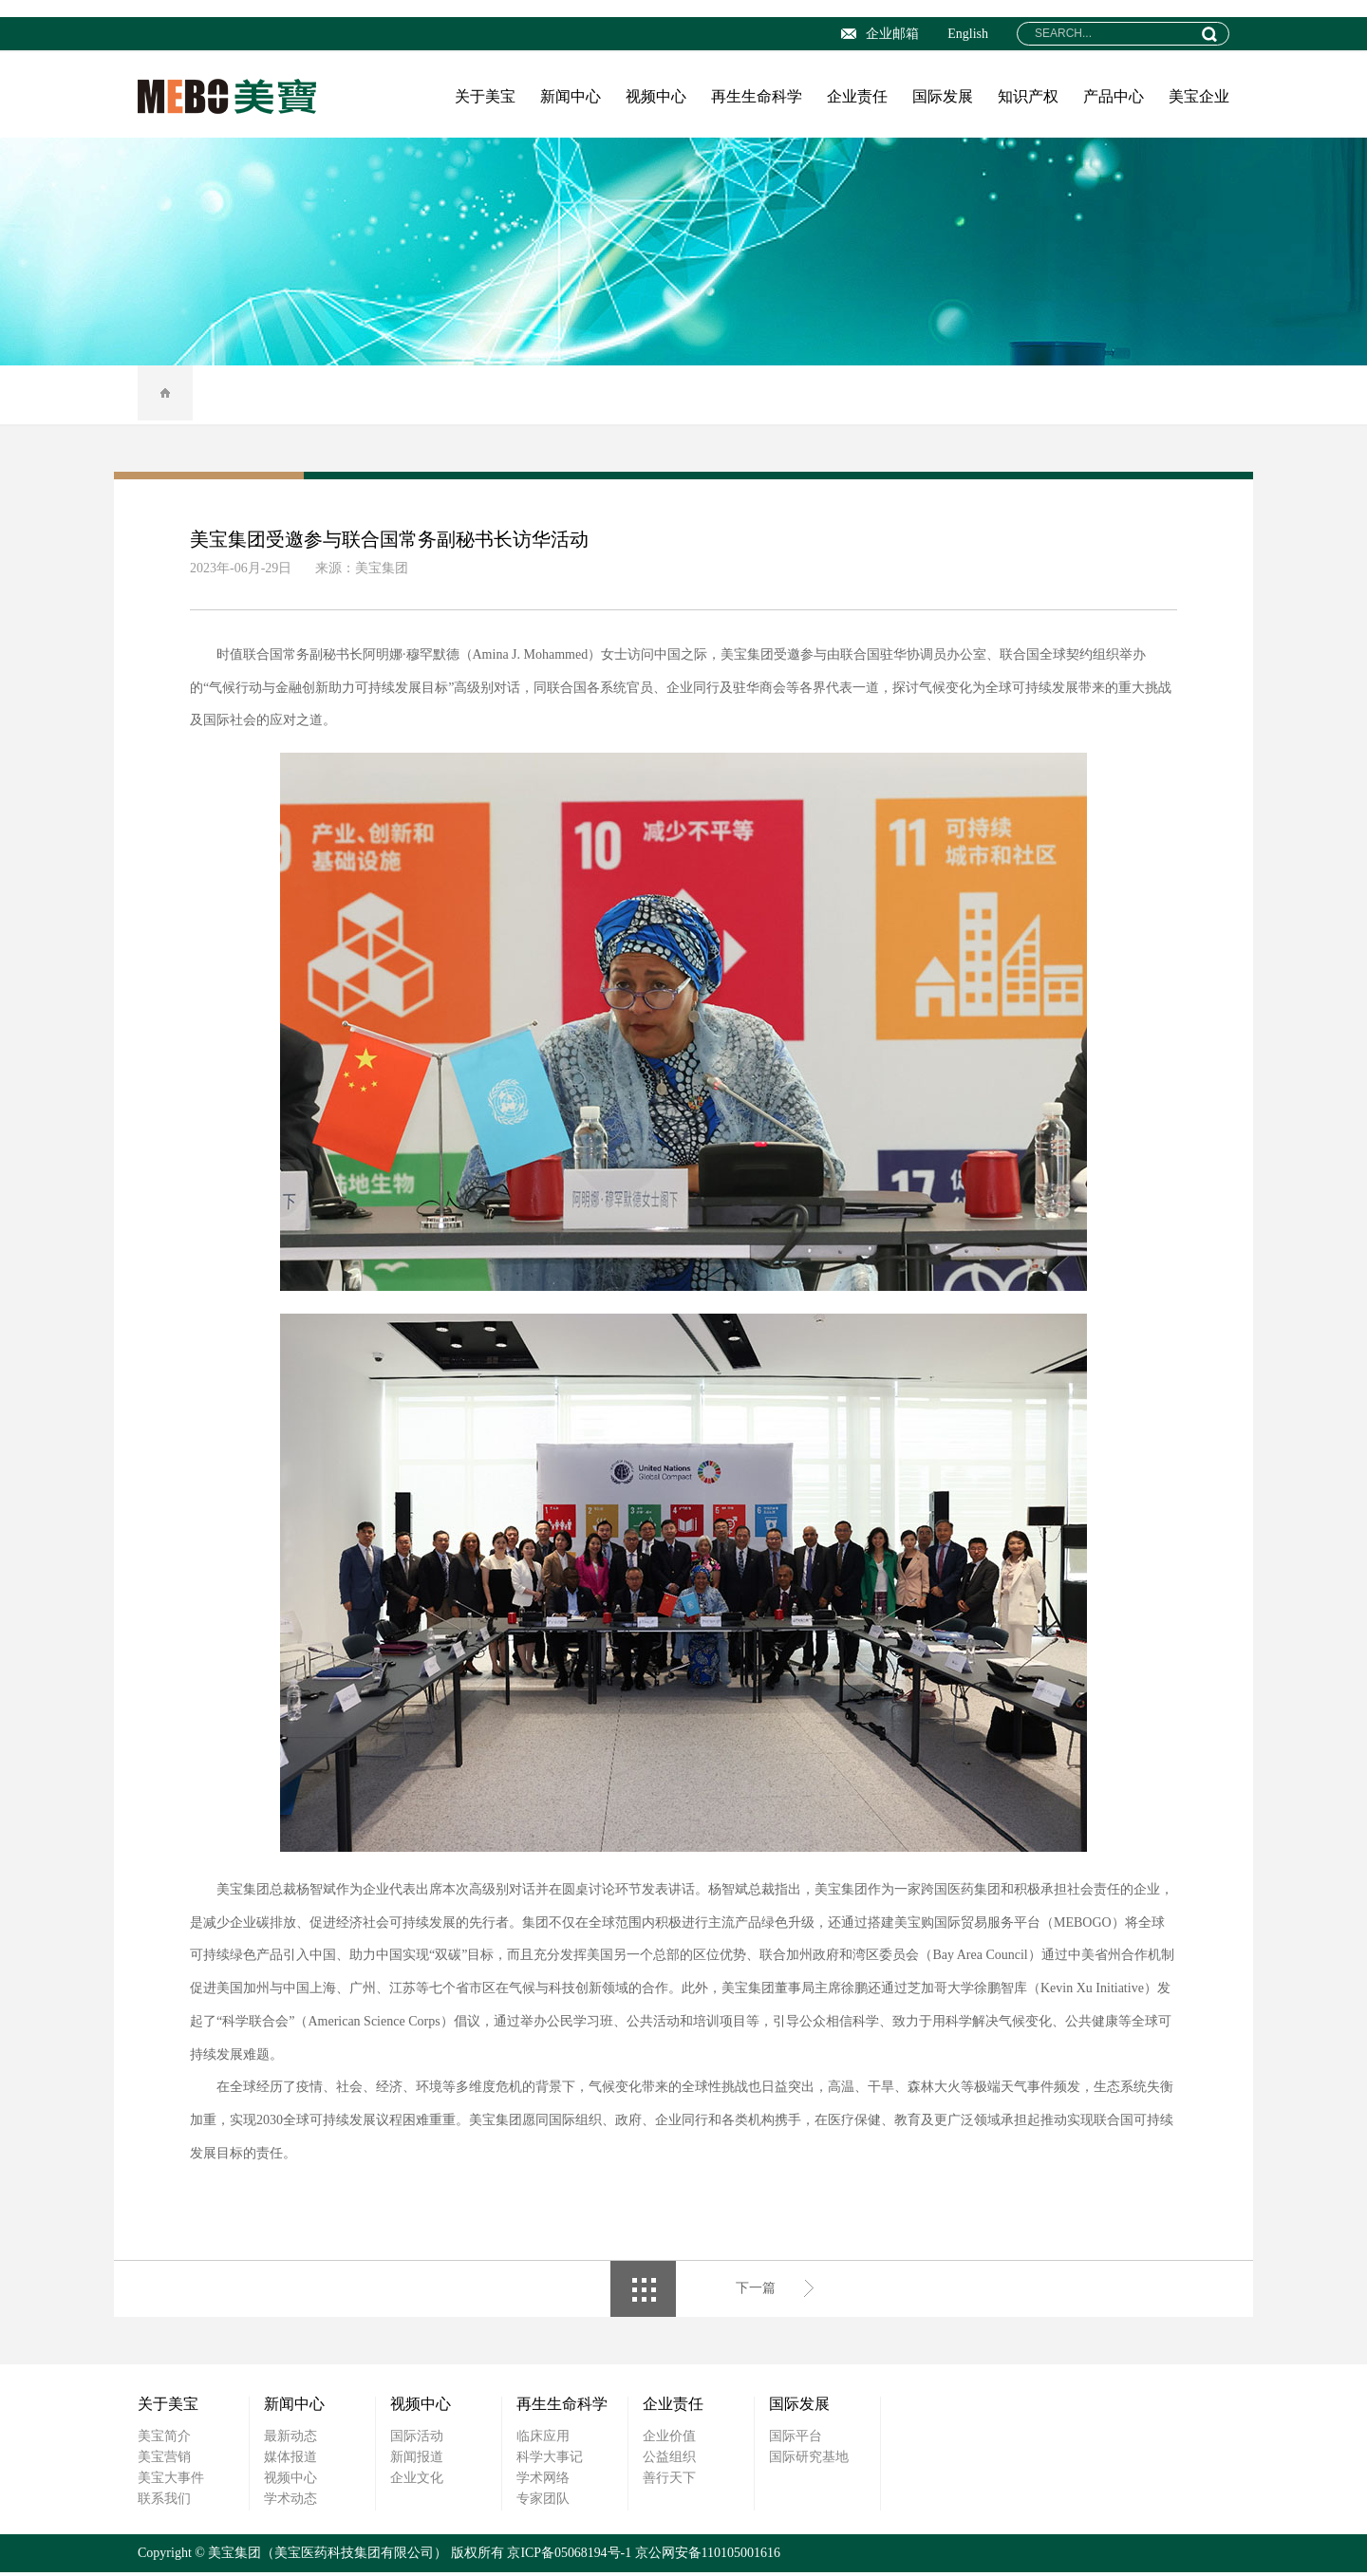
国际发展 (942, 96)
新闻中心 (570, 96)
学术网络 (543, 2481)
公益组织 (669, 2461)
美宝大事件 (171, 2481)
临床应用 (543, 2440)
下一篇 (756, 2293)
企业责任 (857, 96)
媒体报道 (290, 2461)
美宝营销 (164, 2461)
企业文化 (416, 2481)
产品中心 (1113, 96)
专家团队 (543, 2502)
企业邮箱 (880, 34)
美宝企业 (1199, 96)
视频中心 (656, 96)
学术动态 (290, 2502)
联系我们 (164, 2502)
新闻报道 (416, 2461)
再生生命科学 (756, 96)
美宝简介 (164, 2440)
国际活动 (416, 2440)
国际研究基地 (809, 2461)
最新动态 (290, 2440)
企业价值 (669, 2440)
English (967, 34)
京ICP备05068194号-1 (569, 2556)
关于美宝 (485, 96)
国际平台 (795, 2440)
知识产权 (1028, 96)
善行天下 (669, 2481)
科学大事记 (549, 2461)
